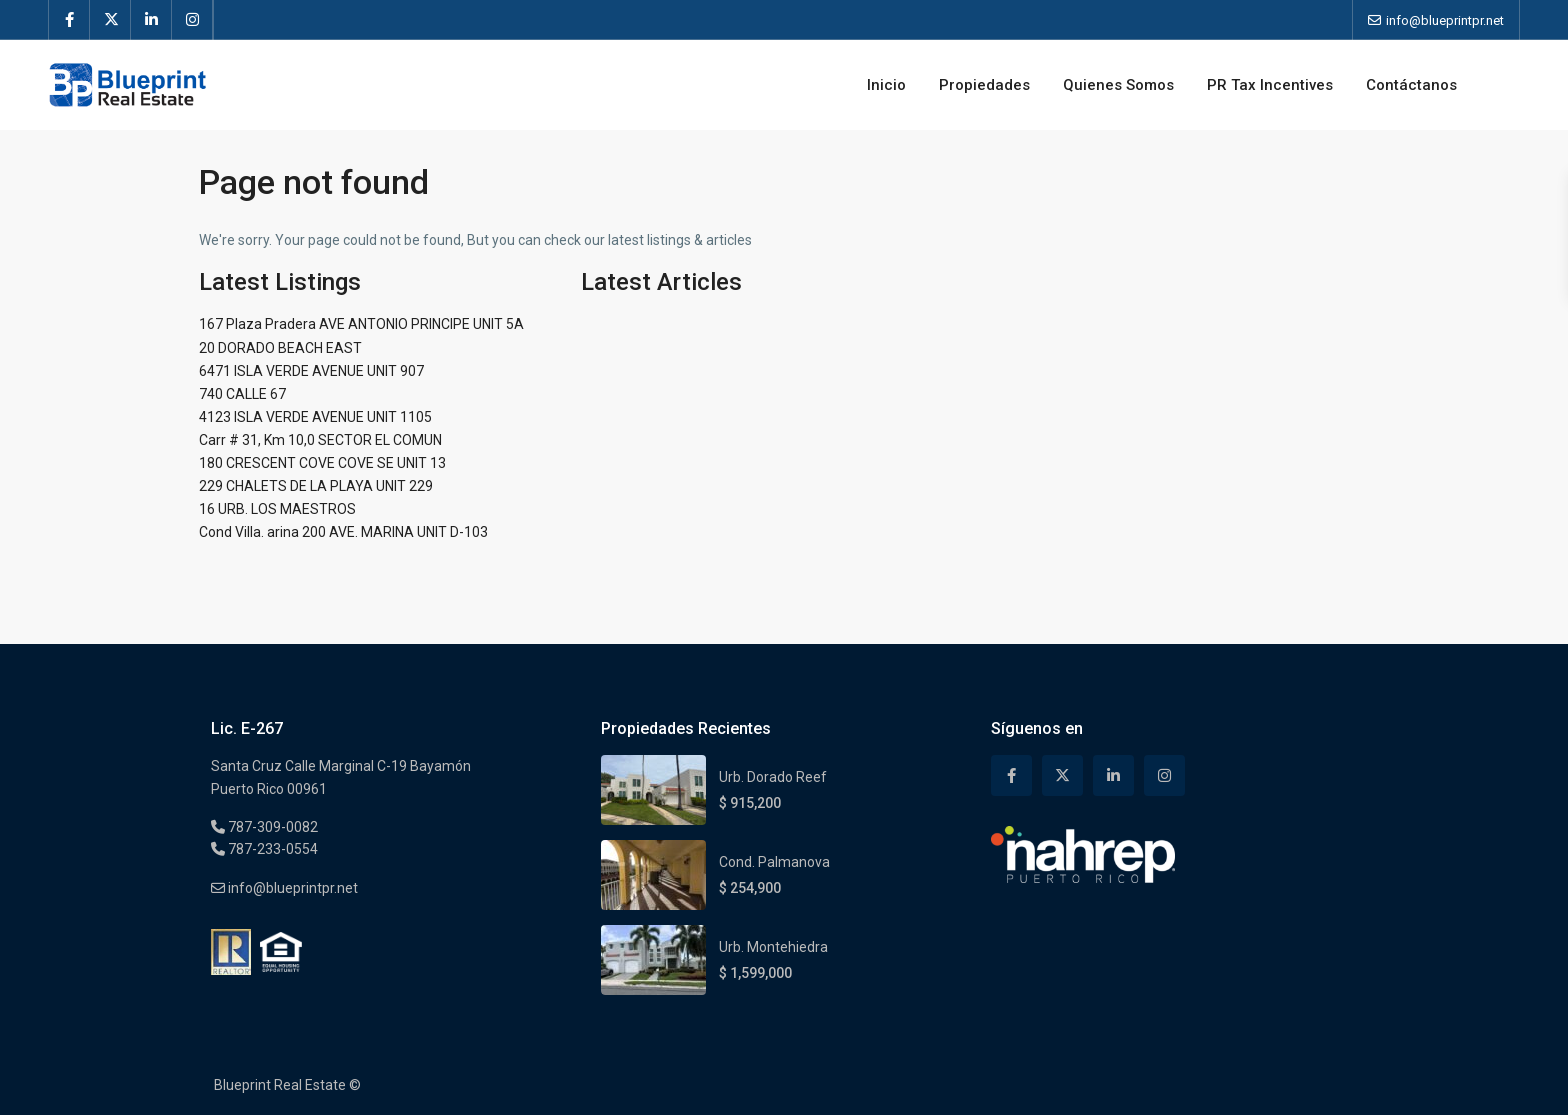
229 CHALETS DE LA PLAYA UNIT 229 (316, 486)
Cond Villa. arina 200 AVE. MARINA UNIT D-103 (343, 532)
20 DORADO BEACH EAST (280, 348)
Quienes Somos (1118, 85)
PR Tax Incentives (1270, 85)
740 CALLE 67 (242, 394)
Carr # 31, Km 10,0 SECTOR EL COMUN (320, 440)
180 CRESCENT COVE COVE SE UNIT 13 (322, 463)
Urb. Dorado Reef (773, 777)
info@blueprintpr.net (291, 888)
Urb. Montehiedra (773, 947)
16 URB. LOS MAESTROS (277, 509)
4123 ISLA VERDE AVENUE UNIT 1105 (315, 417)
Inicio (886, 85)
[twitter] (110, 20)
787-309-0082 (271, 827)
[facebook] (69, 20)
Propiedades (984, 85)
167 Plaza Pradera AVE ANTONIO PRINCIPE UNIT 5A (361, 324)
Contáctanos (1411, 85)
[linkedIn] (151, 20)
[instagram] (192, 20)
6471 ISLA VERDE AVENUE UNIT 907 (311, 371)
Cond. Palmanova (774, 862)
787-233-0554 (271, 849)
